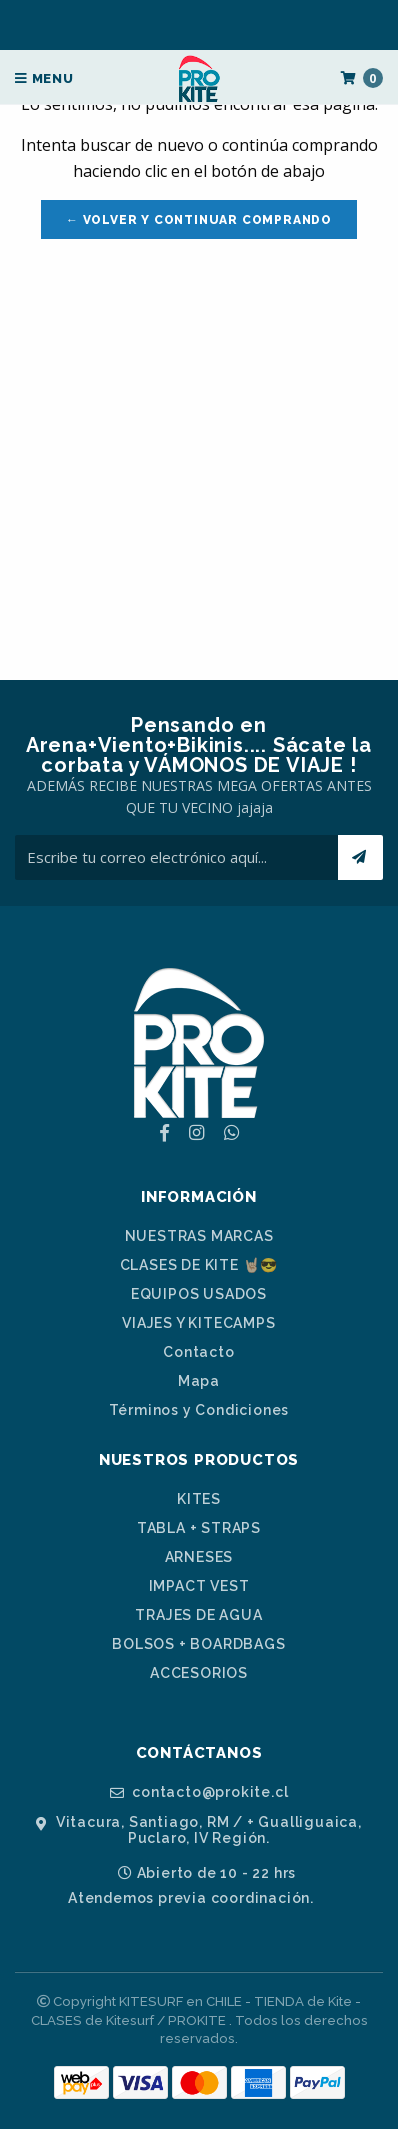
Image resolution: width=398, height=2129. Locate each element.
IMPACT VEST (199, 1586)
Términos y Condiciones (199, 1410)
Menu (44, 78)
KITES (199, 1499)
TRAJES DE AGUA (198, 1615)
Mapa (199, 1381)
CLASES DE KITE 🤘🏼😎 (199, 1265)
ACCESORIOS (199, 1673)
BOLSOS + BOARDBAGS (198, 1644)
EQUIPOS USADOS (199, 1294)
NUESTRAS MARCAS (199, 1236)
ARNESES (199, 1557)
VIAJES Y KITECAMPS (198, 1323)
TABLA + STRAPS (199, 1528)
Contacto (198, 1352)
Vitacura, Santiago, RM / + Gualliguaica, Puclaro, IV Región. (199, 1829)
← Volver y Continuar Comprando (199, 220)
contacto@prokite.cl (199, 1792)
